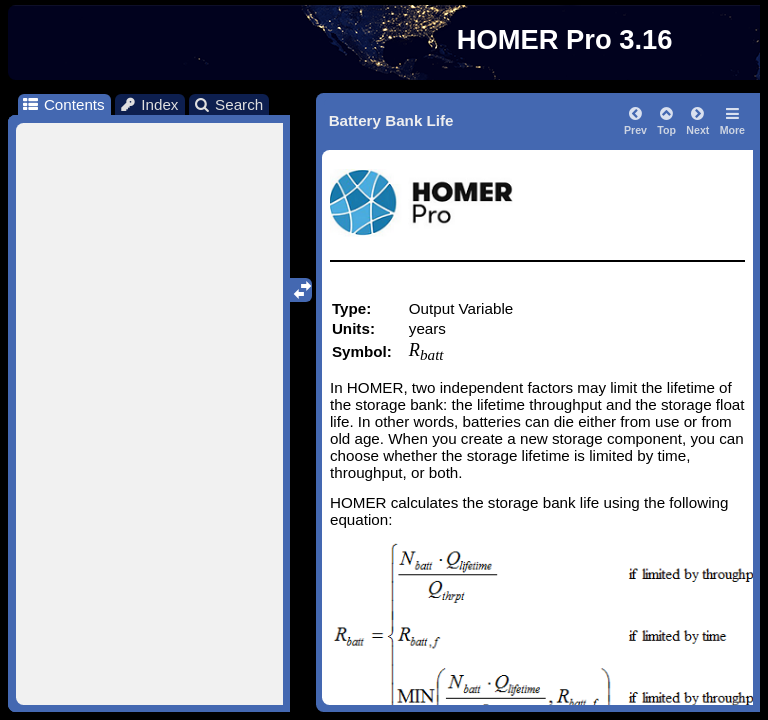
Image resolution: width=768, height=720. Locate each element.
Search (228, 104)
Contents (62, 104)
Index (149, 104)
